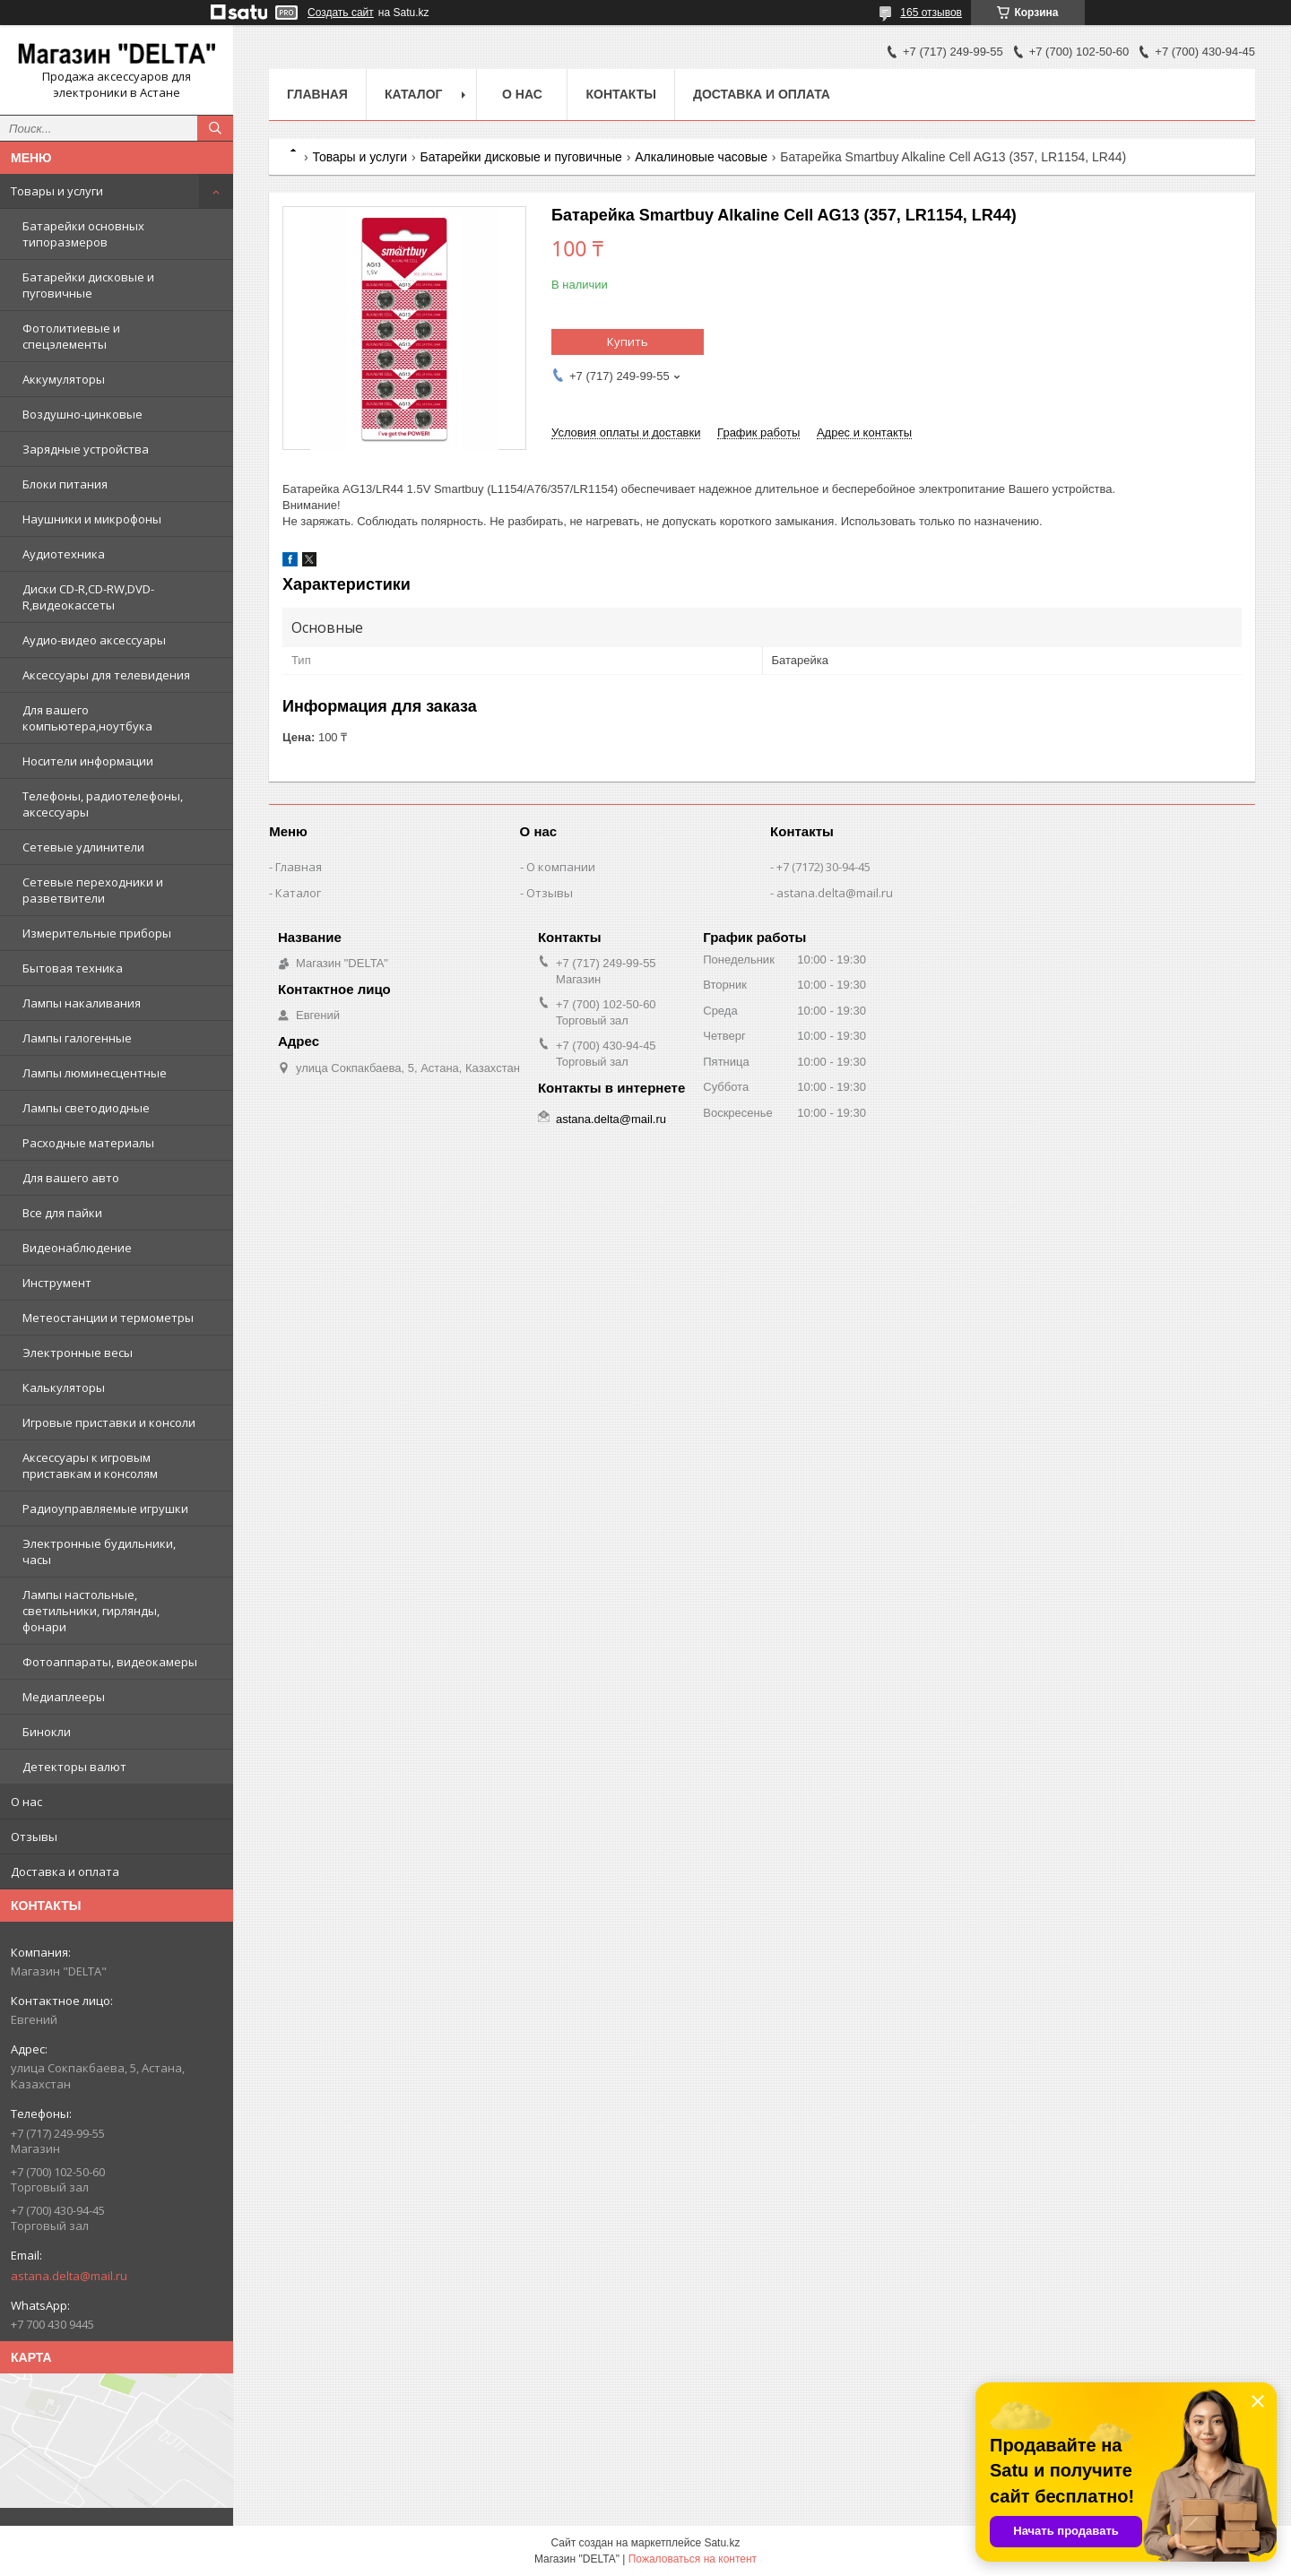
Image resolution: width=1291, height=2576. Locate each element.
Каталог (414, 94)
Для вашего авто (70, 1178)
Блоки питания (65, 484)
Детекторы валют (74, 1767)
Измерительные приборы (96, 933)
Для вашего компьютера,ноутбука (87, 718)
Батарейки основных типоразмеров (83, 234)
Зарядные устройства (85, 449)
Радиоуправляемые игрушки (105, 1508)
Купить (627, 341)
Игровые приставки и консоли (108, 1422)
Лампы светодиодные (86, 1108)
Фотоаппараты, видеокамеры (109, 1662)
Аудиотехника (63, 554)
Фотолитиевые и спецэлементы (71, 336)
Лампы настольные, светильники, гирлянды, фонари (91, 1610)
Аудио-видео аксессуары (94, 640)
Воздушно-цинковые (82, 414)
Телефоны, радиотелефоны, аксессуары (102, 804)
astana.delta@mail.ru (69, 2276)
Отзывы (34, 1836)
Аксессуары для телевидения (106, 675)
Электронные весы (77, 1352)
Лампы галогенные (77, 1038)
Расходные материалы (88, 1143)
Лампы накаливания (81, 1003)
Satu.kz (722, 2543)
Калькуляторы (63, 1387)
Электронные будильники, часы (99, 1551)
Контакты (620, 94)
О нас (26, 1802)
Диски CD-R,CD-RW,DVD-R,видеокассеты (88, 597)
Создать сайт (341, 12)
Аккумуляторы (63, 379)
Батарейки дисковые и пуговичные (88, 285)
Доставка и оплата (65, 1871)
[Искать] (215, 128)
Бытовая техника (72, 968)
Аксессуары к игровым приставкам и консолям (90, 1465)
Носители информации (87, 761)
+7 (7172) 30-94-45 (823, 867)
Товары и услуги (57, 191)
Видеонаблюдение (77, 1248)
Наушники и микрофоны (91, 519)
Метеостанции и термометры (108, 1318)
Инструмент (56, 1283)
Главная (317, 94)
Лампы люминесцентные (94, 1073)
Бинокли (46, 1732)
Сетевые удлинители (83, 847)
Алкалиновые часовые (701, 157)
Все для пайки (62, 1213)
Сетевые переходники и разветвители (92, 890)
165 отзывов (931, 12)
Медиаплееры (63, 1697)
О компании (560, 867)
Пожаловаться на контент (692, 2559)
